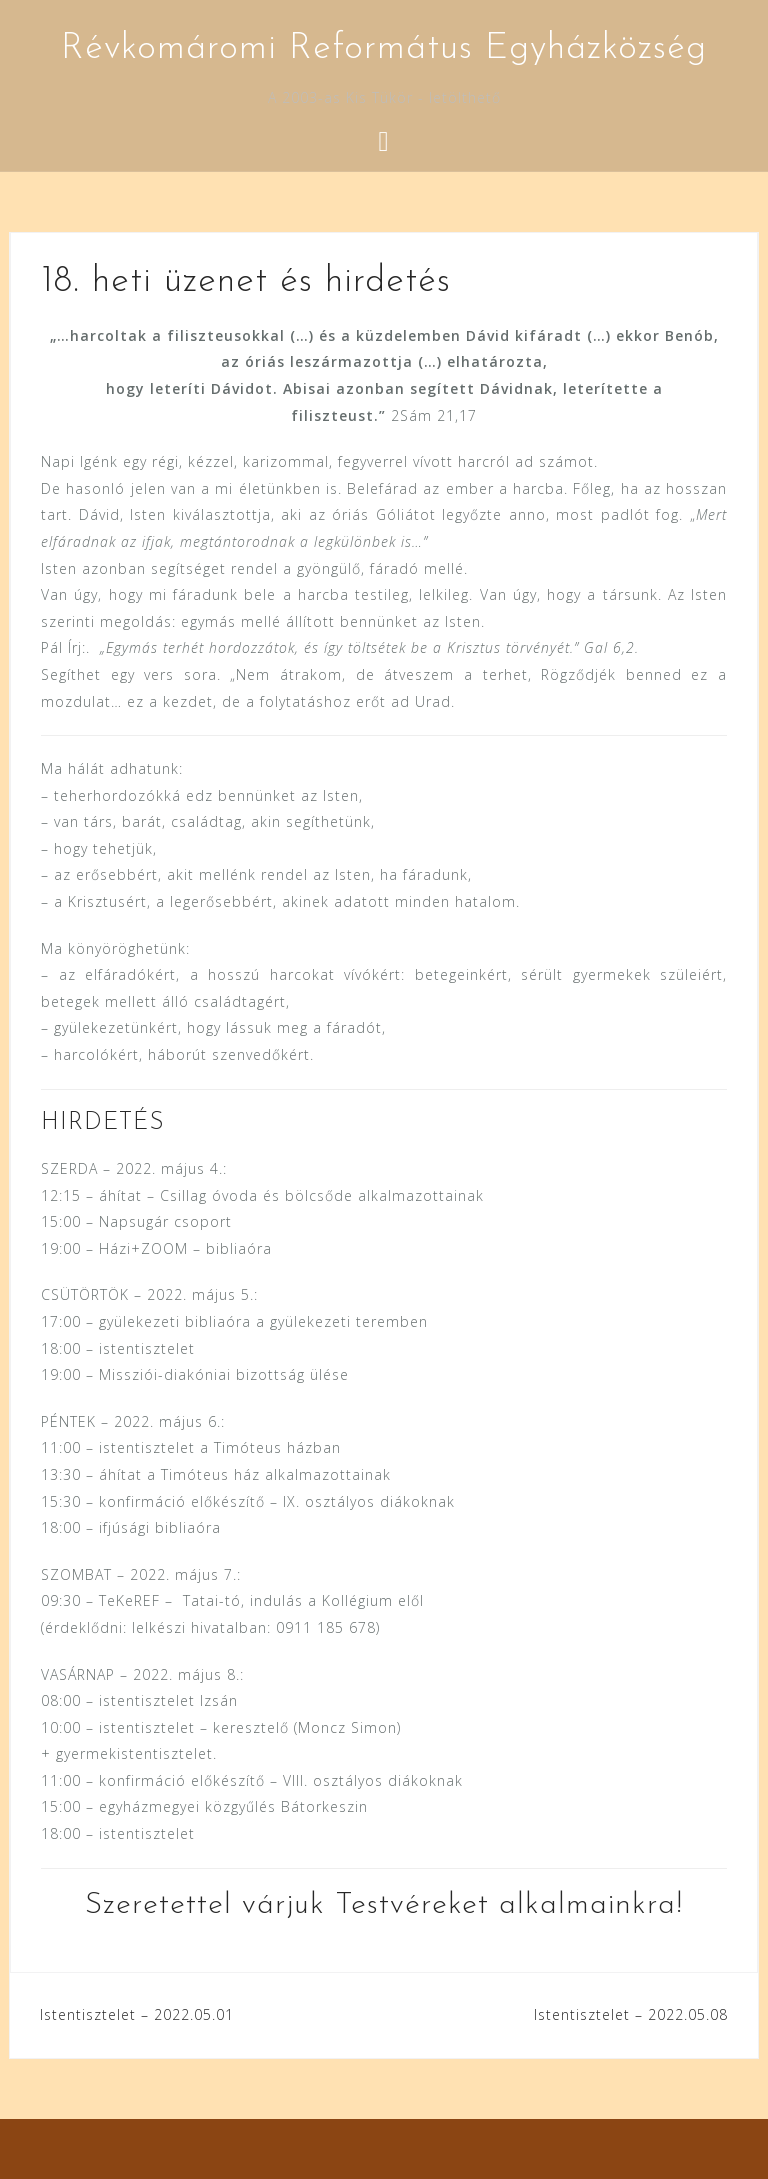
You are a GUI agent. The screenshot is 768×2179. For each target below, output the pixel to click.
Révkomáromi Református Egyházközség (384, 49)
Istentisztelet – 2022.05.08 (631, 2014)
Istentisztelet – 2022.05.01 (137, 2014)
